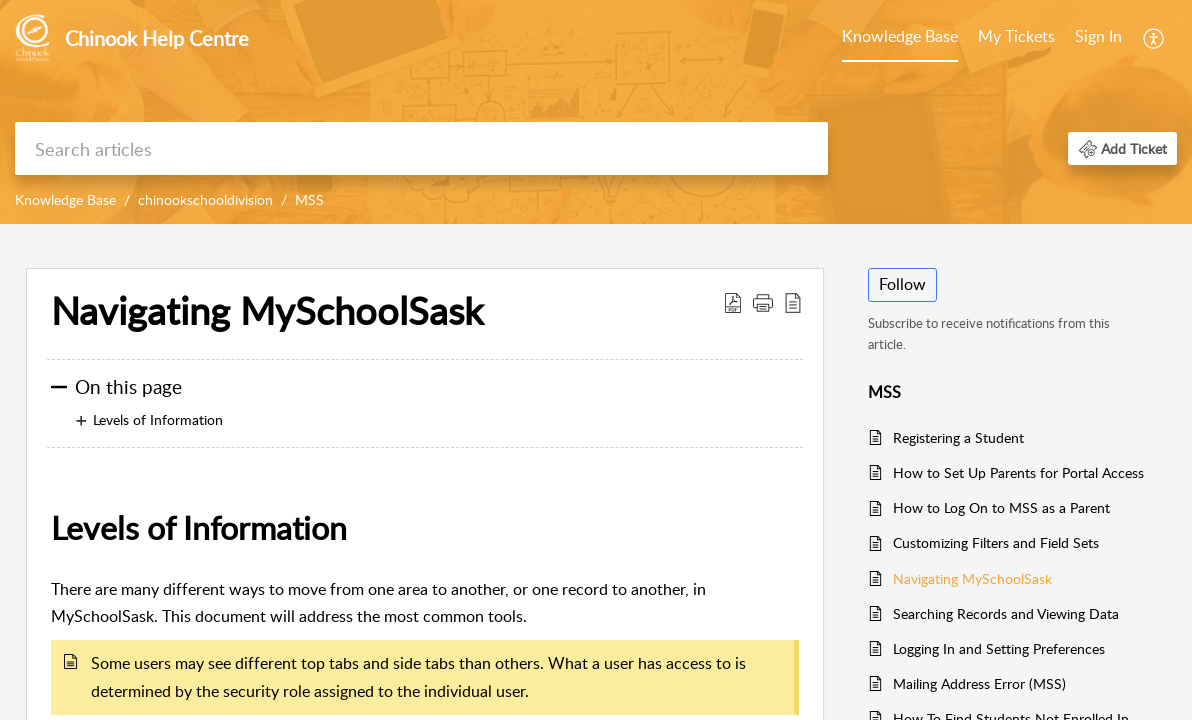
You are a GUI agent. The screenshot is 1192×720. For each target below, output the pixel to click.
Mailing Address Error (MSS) (979, 683)
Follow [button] (902, 284)
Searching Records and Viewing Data (1006, 613)
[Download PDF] (733, 302)
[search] (421, 148)
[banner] (596, 112)
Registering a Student (958, 437)
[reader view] (793, 302)
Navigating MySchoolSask (267, 311)
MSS (309, 199)
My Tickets (1016, 36)
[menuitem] (1098, 38)
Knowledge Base (900, 36)
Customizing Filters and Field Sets (996, 542)
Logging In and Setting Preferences (999, 648)
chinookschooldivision (205, 199)
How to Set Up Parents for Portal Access (1018, 472)
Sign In (1098, 36)
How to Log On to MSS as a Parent (1001, 507)
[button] (1122, 148)
